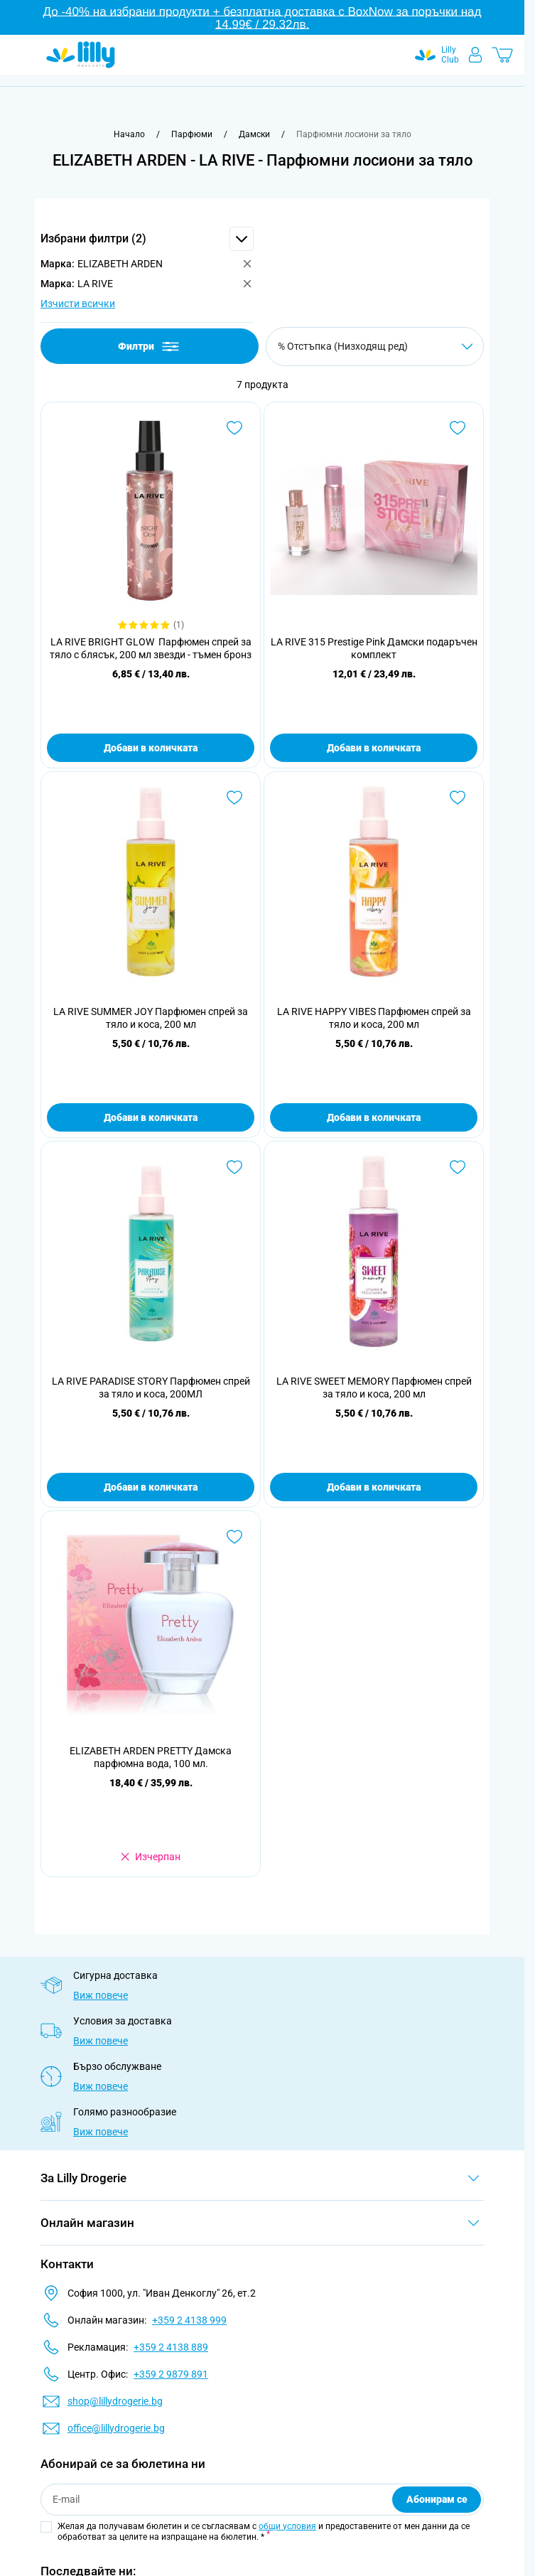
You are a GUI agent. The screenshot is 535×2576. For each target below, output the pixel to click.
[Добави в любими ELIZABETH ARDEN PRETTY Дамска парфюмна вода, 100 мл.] (234, 1537)
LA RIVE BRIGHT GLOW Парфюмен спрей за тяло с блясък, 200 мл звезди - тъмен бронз (151, 648)
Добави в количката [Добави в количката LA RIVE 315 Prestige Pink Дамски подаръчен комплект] (374, 747)
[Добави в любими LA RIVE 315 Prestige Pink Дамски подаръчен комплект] (457, 428)
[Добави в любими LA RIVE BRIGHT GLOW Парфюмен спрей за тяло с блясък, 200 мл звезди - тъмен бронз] (234, 428)
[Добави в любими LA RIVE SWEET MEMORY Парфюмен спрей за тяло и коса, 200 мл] (457, 1167)
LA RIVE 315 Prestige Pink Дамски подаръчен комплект (374, 648)
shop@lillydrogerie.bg (115, 2401)
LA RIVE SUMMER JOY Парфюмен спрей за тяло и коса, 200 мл (150, 1018)
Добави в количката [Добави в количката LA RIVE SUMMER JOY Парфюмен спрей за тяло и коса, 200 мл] (151, 1117)
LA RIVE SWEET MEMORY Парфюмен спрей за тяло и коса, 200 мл (374, 1387)
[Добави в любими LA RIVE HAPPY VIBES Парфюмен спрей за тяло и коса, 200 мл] (457, 797)
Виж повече (100, 1995)
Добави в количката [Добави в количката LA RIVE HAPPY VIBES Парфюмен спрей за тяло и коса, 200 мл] (374, 1117)
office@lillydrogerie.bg (116, 2428)
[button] (147, 239)
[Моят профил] (475, 54)
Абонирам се (437, 2499)
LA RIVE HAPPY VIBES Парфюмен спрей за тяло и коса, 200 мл (374, 1018)
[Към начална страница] (129, 134)
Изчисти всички (77, 303)
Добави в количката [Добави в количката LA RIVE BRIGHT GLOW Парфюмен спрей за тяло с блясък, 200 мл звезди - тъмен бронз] (151, 747)
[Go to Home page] (80, 55)
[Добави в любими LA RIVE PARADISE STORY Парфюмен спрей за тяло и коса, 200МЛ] (234, 1167)
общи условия (287, 2526)
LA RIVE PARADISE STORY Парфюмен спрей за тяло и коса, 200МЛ (151, 1387)
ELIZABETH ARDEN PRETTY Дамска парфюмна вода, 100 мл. (151, 1757)
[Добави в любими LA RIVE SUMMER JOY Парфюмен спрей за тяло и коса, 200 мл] (234, 797)
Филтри (149, 347)
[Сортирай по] (375, 346)
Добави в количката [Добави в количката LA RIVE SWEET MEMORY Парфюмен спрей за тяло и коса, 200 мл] (374, 1487)
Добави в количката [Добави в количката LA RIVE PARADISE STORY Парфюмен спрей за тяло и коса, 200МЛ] (151, 1487)
